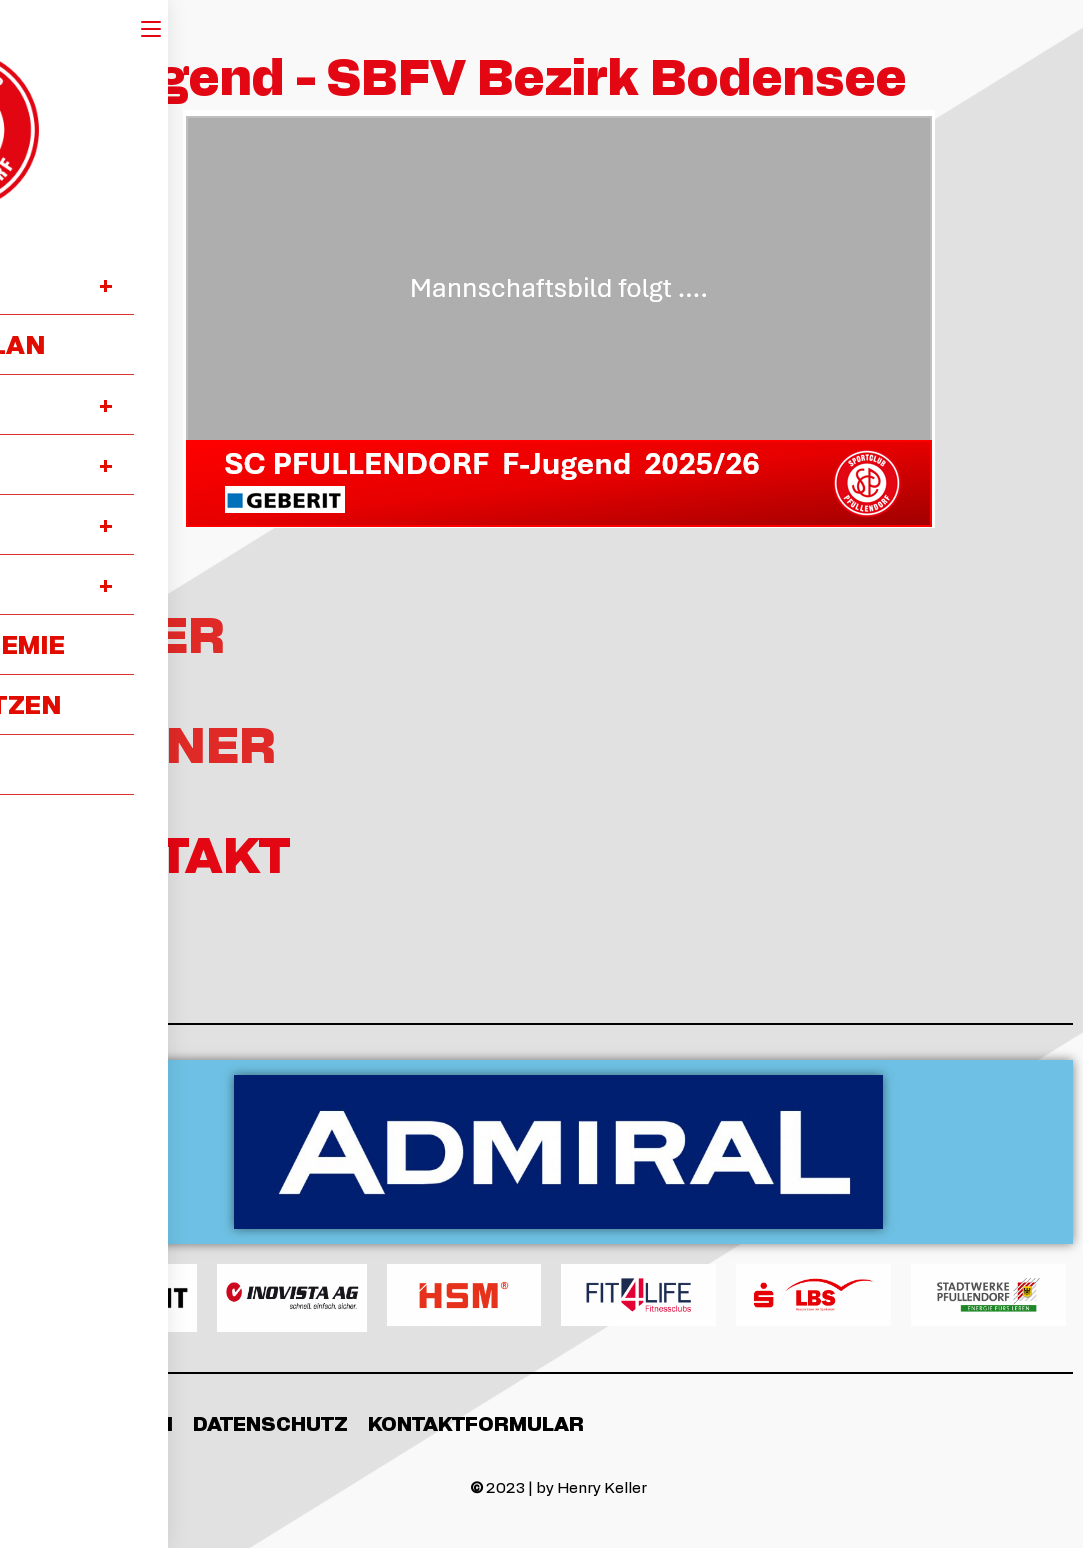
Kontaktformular (476, 1423)
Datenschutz (270, 1423)
